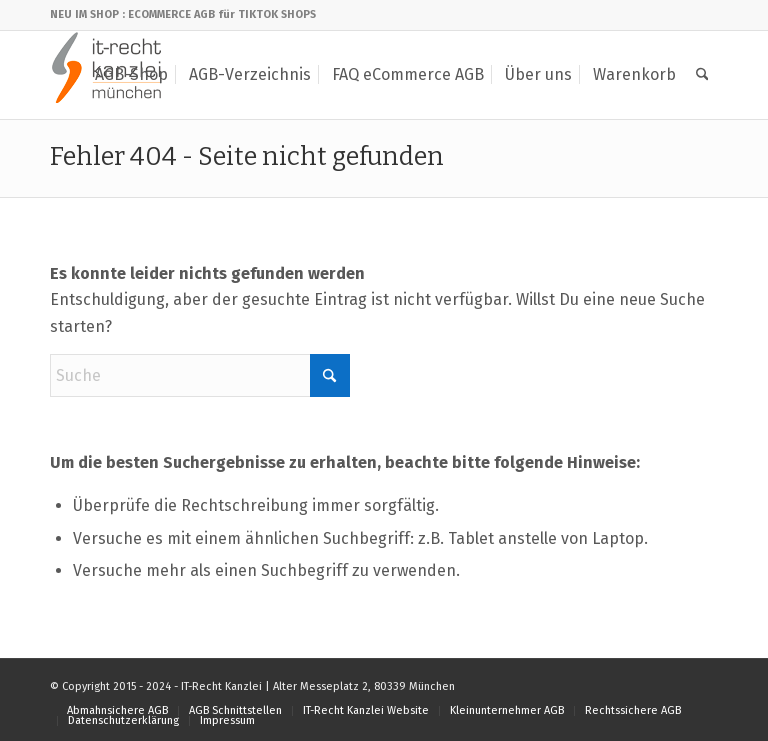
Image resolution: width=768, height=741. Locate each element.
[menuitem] (131, 75)
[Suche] (702, 75)
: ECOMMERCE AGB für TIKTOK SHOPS (219, 14)
